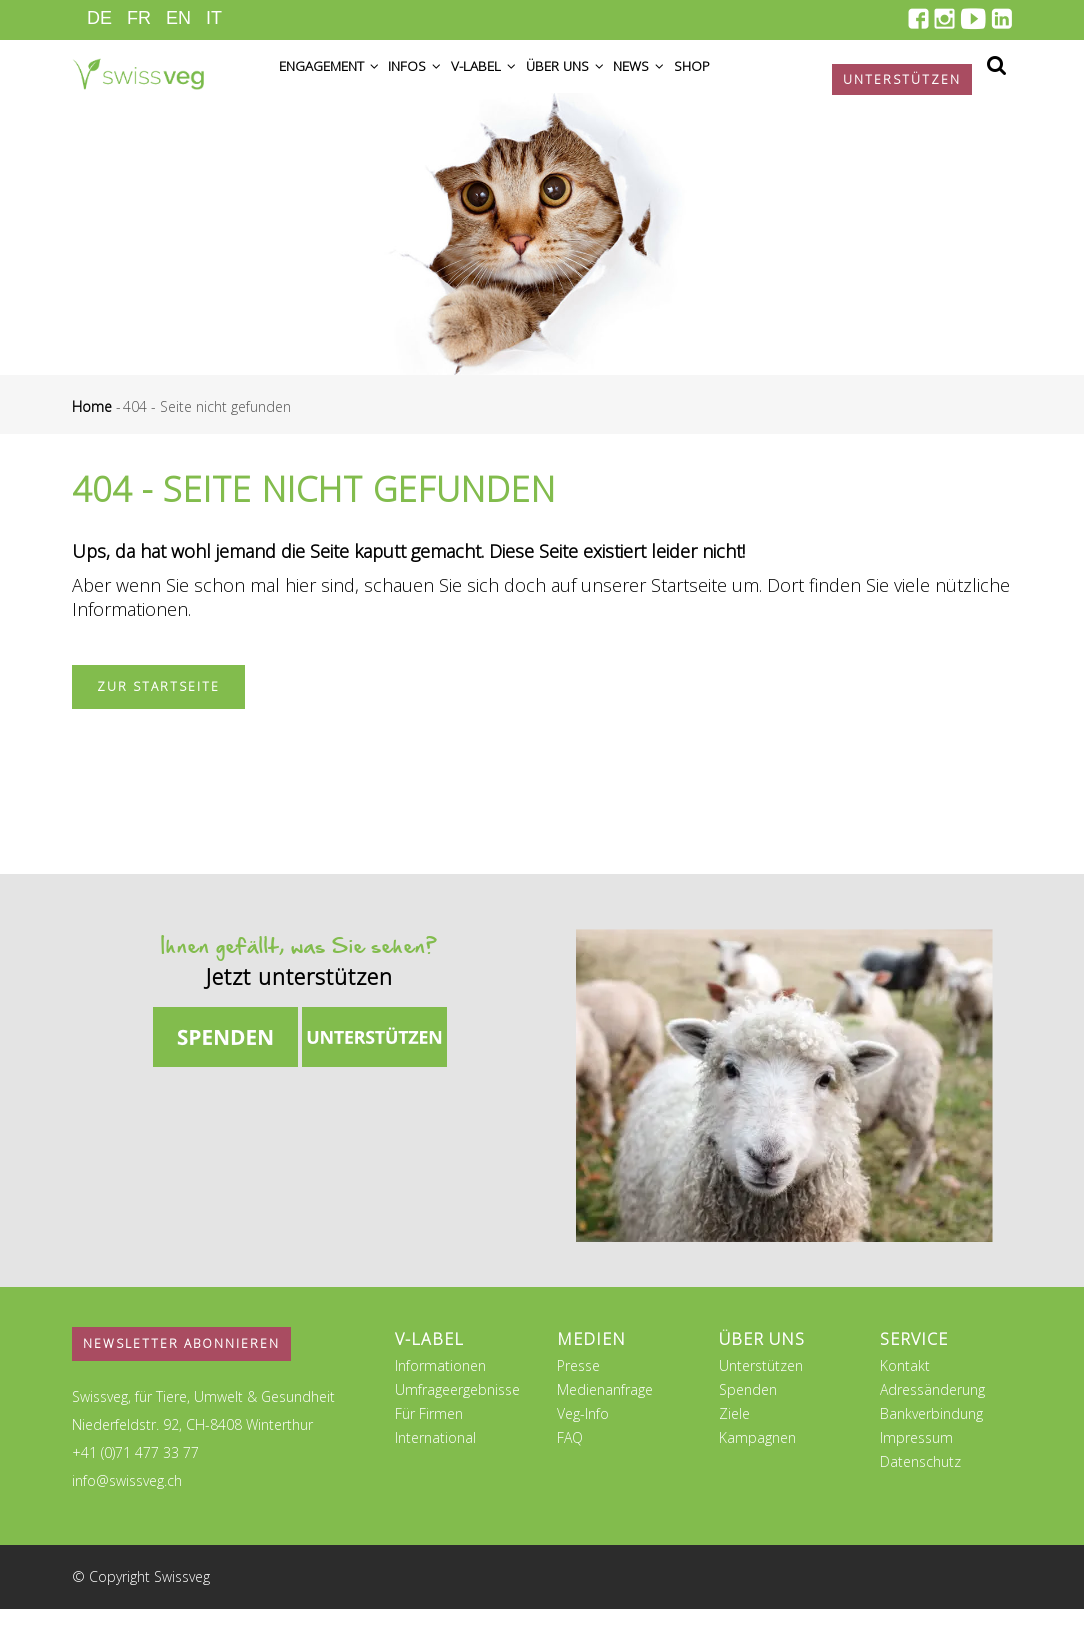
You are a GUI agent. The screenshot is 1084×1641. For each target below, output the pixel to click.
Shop (764, 81)
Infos (437, 81)
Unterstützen (761, 1397)
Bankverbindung (931, 1445)
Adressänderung (932, 1421)
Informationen (440, 1397)
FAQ (570, 1469)
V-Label (517, 81)
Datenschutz (920, 1493)
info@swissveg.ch (127, 1512)
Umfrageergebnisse (457, 1421)
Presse (578, 1397)
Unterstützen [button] (902, 79)
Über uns (612, 81)
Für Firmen (429, 1445)
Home (92, 438)
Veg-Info (583, 1445)
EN (178, 18)
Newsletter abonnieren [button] (181, 1375)
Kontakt (905, 1397)
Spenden (748, 1421)
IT (214, 18)
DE (99, 18)
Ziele (734, 1445)
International (435, 1469)
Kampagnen (757, 1469)
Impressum (916, 1469)
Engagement (337, 81)
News (699, 81)
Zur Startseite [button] (158, 718)
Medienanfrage (605, 1421)
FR (139, 18)
